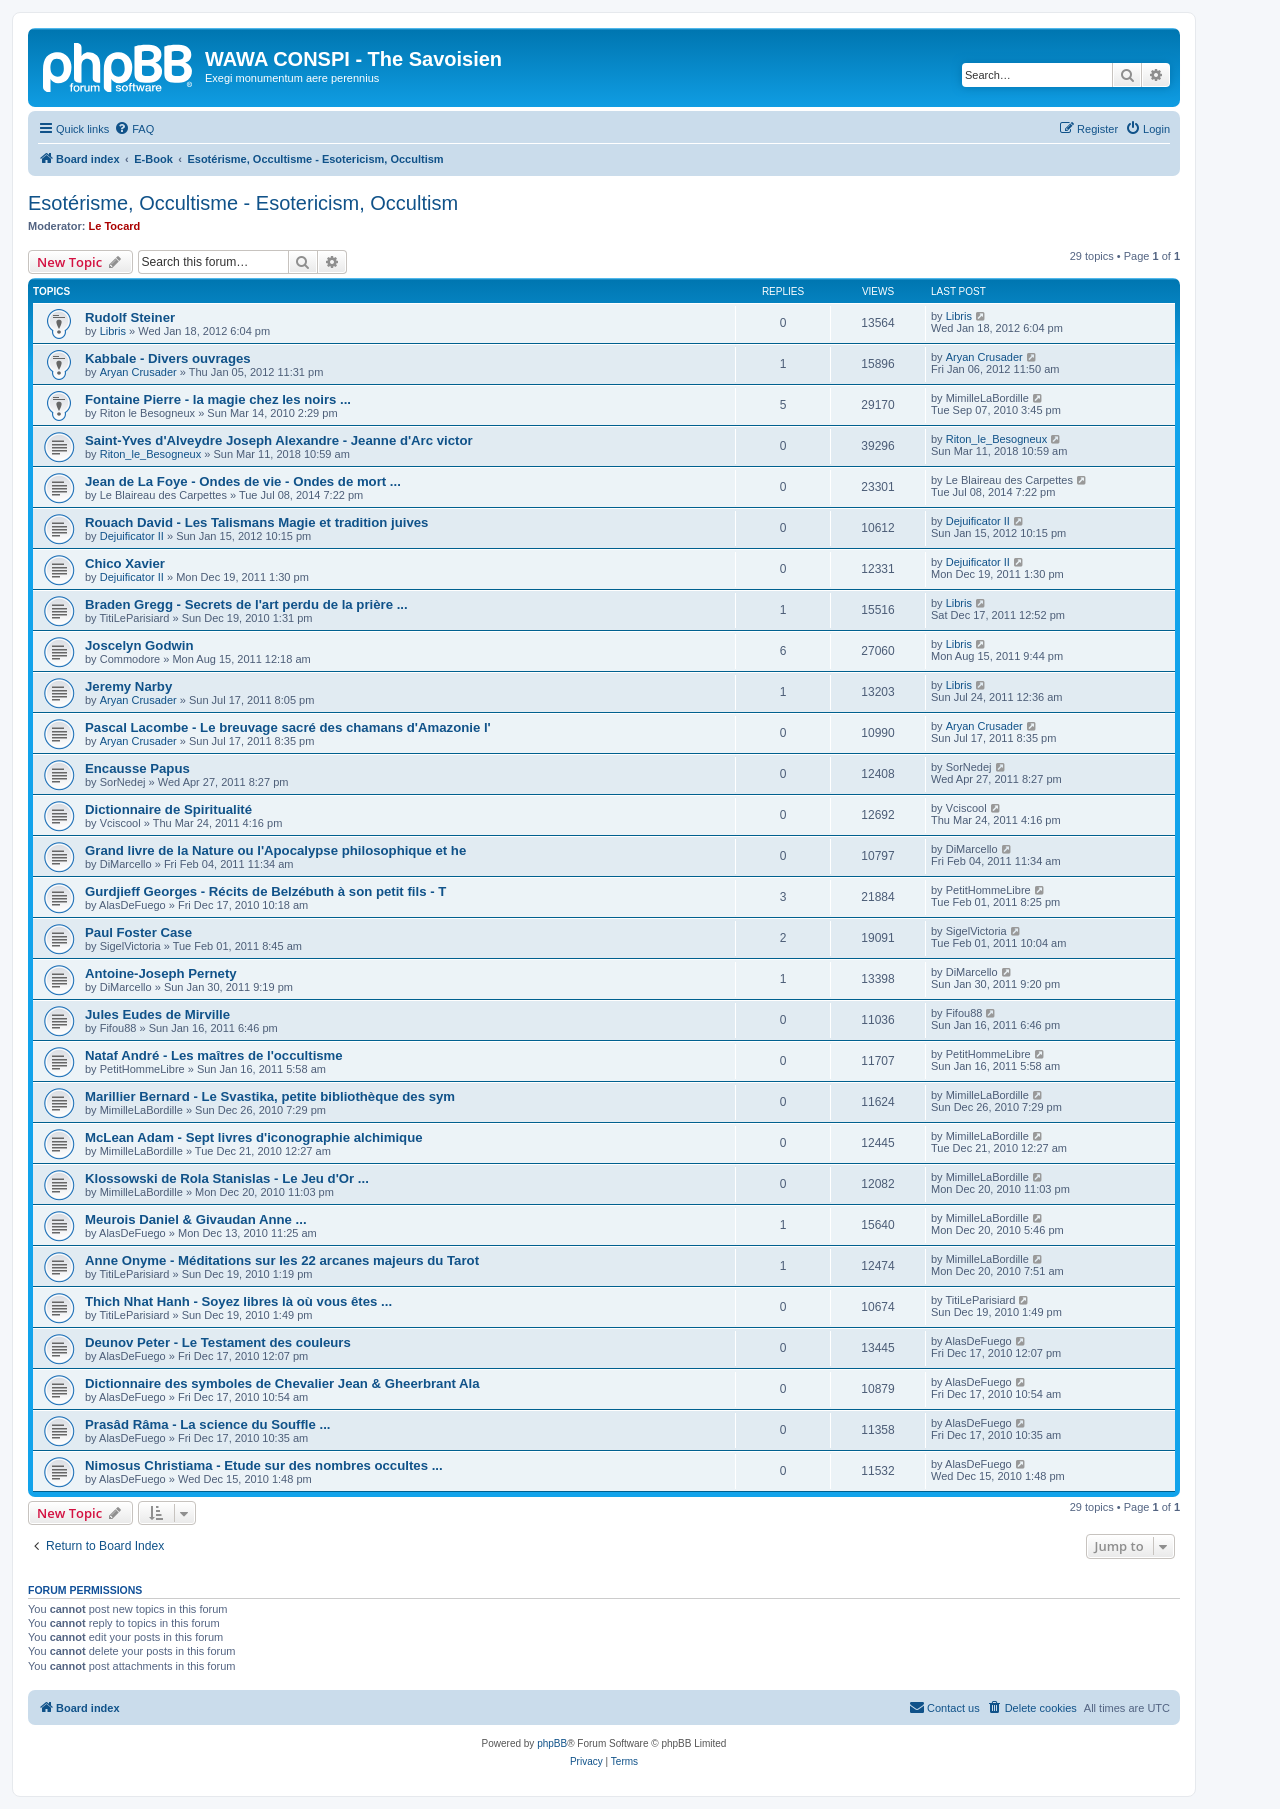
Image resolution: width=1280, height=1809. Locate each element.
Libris (113, 331)
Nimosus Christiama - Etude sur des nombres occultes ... (264, 1465)
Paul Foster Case (138, 932)
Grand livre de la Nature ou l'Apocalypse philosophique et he (275, 850)
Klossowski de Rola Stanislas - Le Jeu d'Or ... (227, 1178)
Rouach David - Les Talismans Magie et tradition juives (256, 522)
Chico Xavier (125, 563)
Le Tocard (115, 226)
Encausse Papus (137, 768)
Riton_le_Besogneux (151, 454)
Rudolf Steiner (130, 317)
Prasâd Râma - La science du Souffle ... (208, 1424)
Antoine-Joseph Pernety (161, 973)
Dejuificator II (132, 536)
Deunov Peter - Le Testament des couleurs (218, 1342)
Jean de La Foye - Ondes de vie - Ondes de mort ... (243, 481)
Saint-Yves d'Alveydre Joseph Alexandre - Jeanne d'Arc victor (279, 440)
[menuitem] (134, 129)
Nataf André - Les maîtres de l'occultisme (214, 1055)
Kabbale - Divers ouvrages (168, 358)
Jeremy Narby (128, 686)
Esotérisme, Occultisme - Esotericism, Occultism (243, 203)
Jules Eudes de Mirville (157, 1014)
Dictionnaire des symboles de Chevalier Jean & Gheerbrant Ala (282, 1383)
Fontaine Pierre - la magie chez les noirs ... (218, 399)
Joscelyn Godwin (139, 645)
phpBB (552, 1743)
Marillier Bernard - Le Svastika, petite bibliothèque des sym (270, 1096)
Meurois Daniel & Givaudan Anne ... (196, 1219)
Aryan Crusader (138, 372)
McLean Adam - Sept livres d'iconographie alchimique (254, 1137)
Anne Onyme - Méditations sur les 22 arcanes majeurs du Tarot (282, 1260)
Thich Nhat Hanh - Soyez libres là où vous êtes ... (238, 1301)
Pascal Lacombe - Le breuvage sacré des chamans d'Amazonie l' (288, 727)
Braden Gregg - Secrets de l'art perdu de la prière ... (246, 604)
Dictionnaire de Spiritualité (168, 809)
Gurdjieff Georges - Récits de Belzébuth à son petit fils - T (265, 891)
